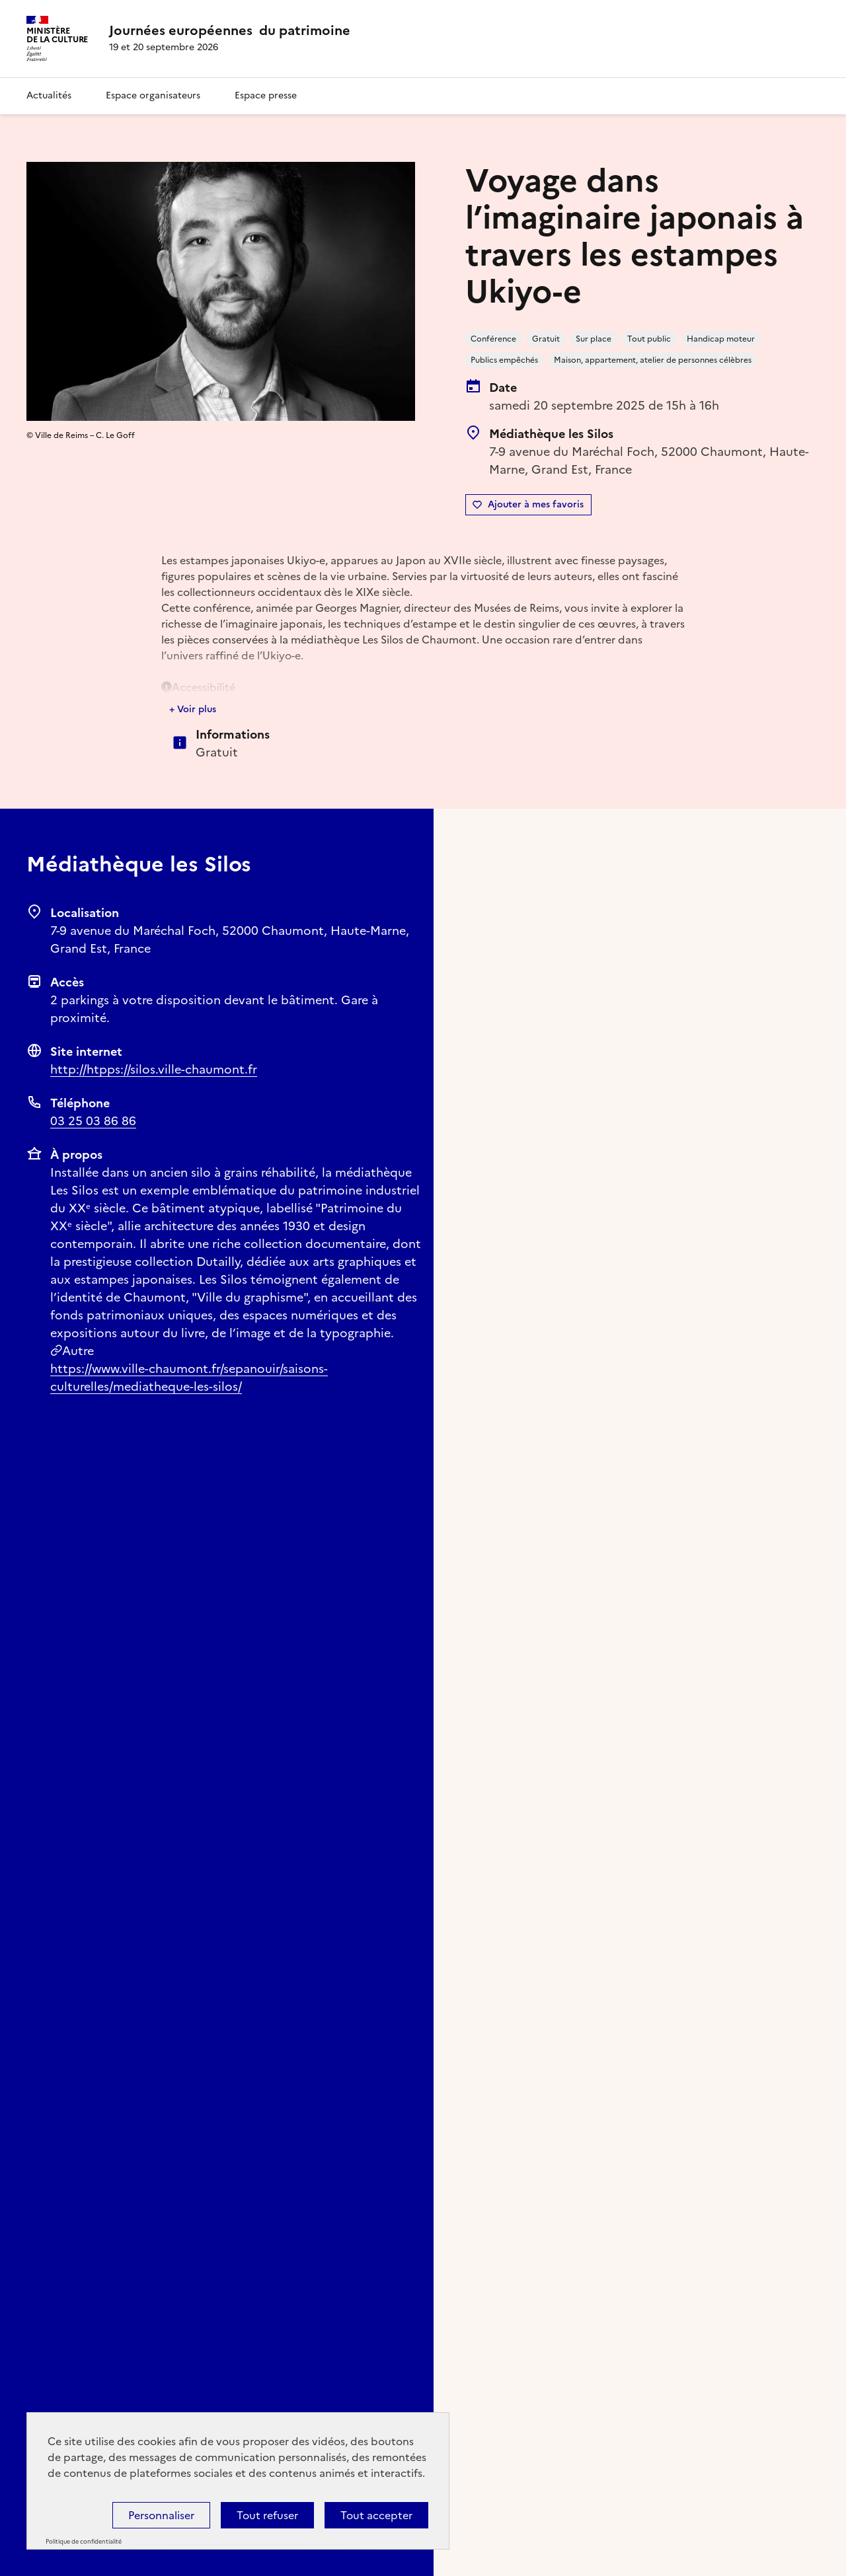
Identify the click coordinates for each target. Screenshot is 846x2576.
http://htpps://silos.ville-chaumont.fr (153, 1069)
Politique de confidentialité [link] (84, 2541)
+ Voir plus (192, 709)
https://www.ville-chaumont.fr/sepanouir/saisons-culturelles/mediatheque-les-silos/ (189, 1377)
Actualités (48, 95)
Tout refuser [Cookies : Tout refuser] (267, 2515)
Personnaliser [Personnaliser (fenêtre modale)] (161, 2515)
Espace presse (266, 95)
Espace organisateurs (153, 95)
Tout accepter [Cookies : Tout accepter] (376, 2515)
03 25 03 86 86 (93, 1121)
